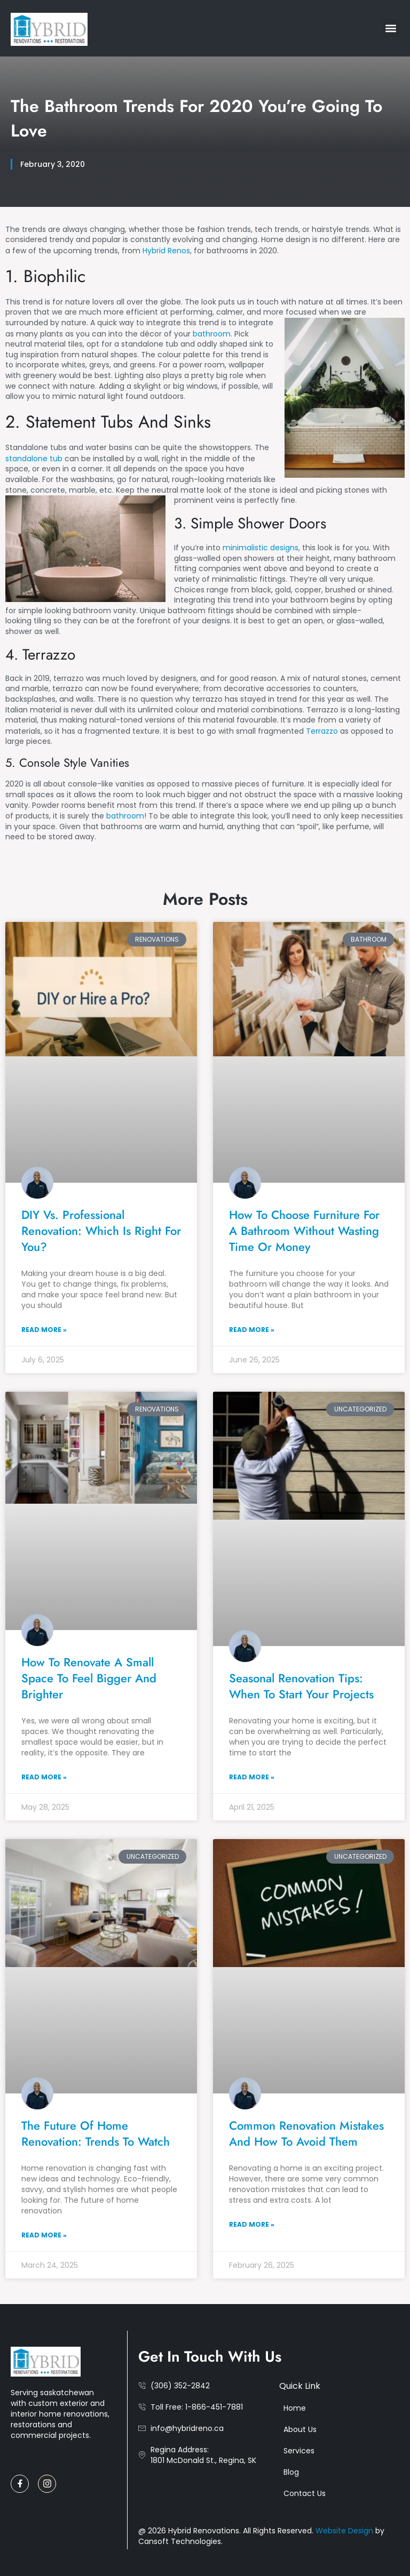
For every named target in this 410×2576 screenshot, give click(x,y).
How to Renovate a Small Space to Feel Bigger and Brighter (88, 1678)
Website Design (345, 2530)
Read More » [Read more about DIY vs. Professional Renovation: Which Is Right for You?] (44, 1329)
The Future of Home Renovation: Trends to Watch (95, 2133)
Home (294, 2408)
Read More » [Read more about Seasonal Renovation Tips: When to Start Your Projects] (251, 1776)
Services (298, 2450)
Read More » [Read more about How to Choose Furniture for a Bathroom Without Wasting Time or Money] (251, 1329)
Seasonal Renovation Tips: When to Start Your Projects (301, 1686)
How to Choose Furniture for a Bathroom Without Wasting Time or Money (304, 1230)
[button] (390, 28)
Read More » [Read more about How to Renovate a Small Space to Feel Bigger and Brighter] (44, 1776)
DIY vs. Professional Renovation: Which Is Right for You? (101, 1230)
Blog (291, 2472)
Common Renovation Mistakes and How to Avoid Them (306, 2133)
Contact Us (304, 2493)
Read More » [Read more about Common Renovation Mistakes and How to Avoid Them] (251, 2224)
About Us (300, 2429)
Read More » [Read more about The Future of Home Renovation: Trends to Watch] (44, 2235)
